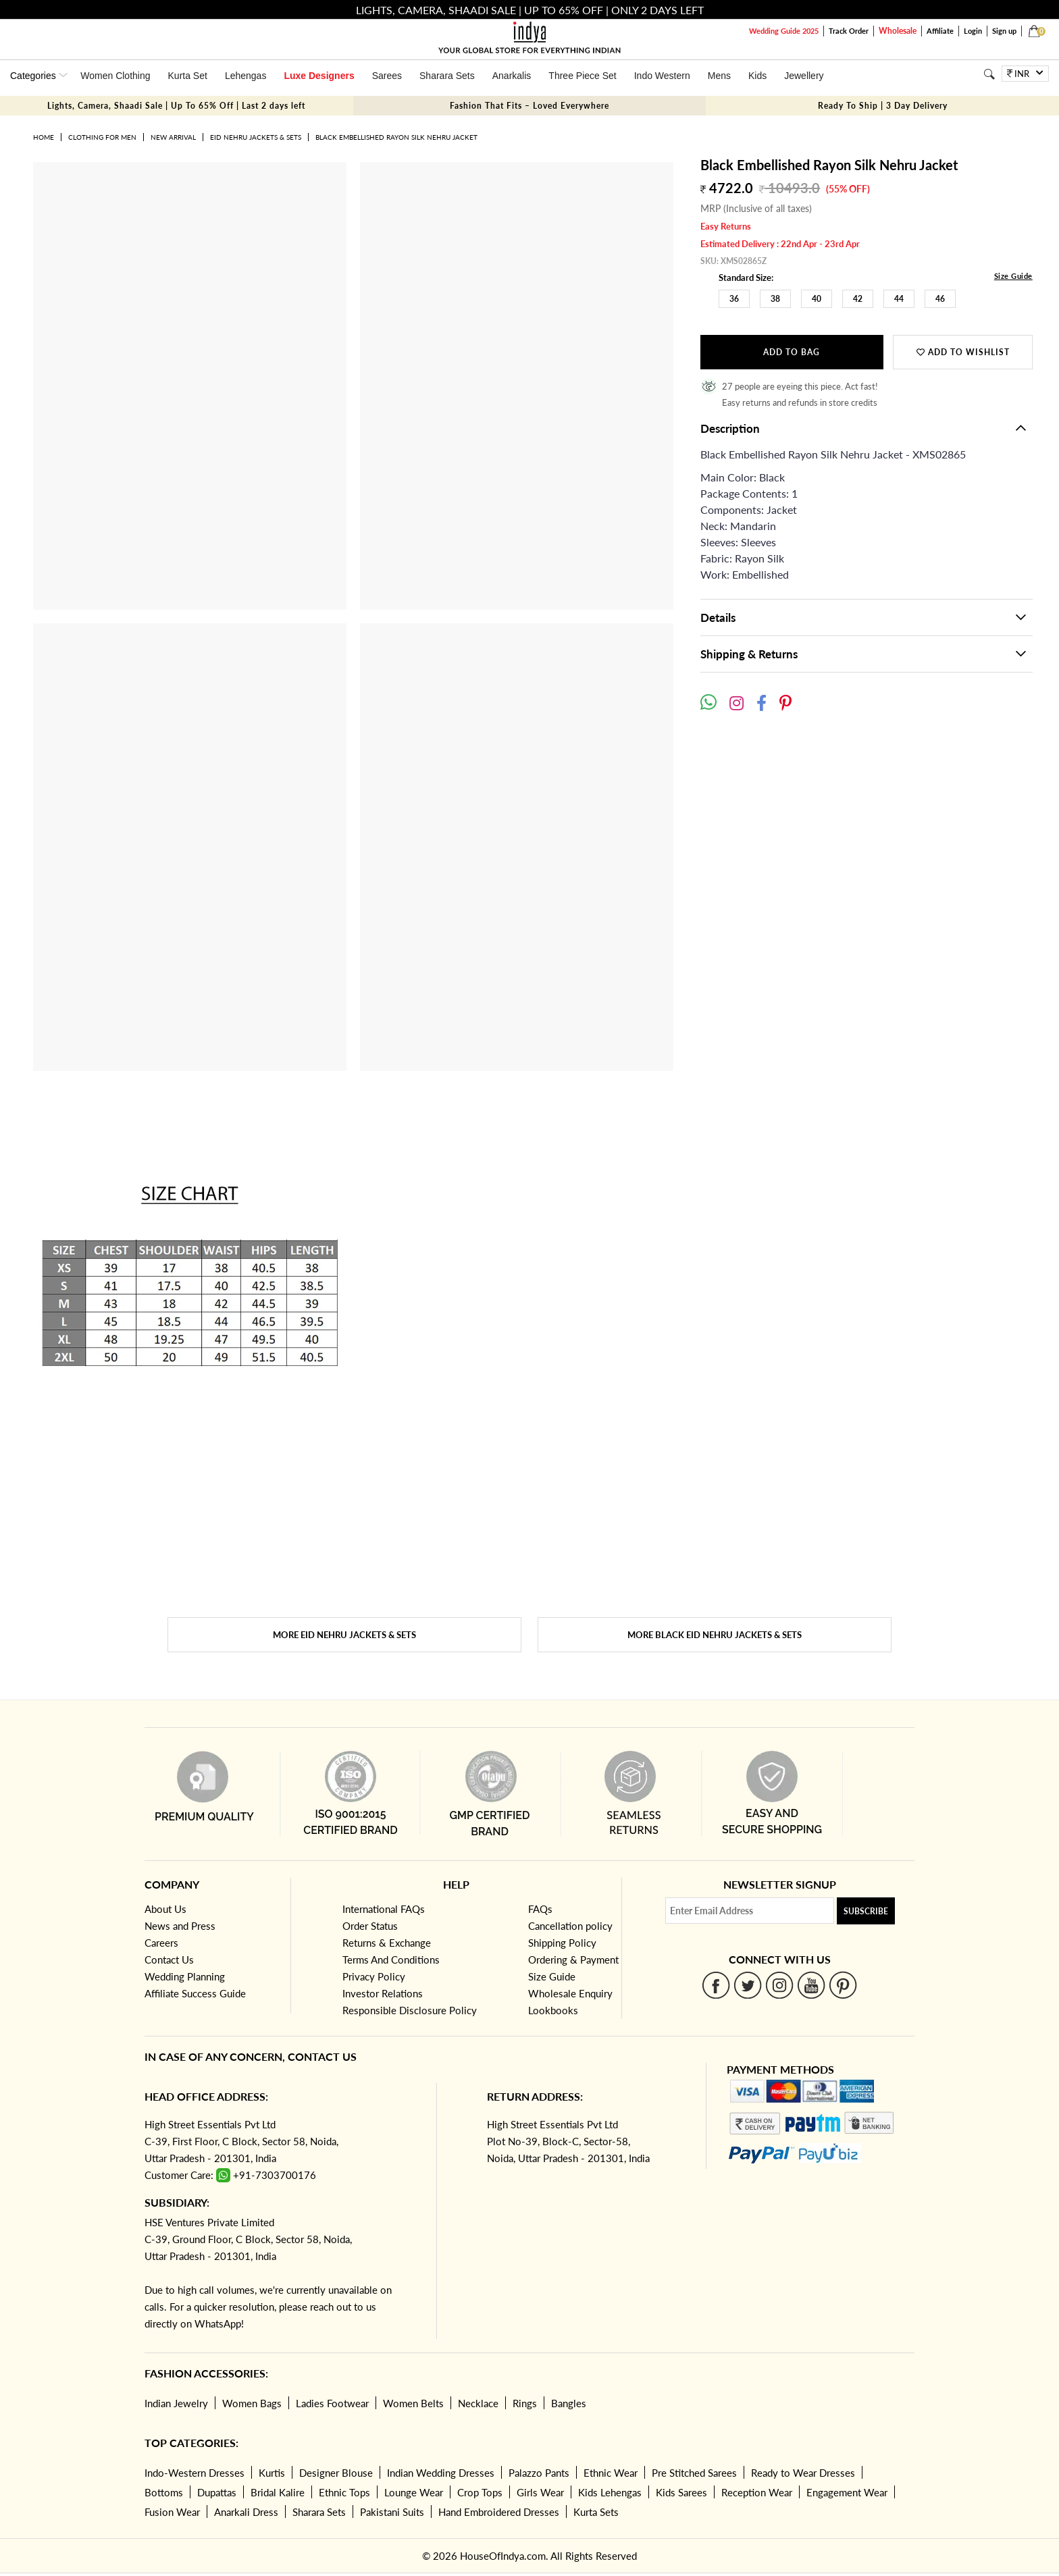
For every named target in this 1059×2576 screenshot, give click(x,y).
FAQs (540, 1909)
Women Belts (413, 2403)
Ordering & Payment (573, 1959)
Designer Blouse (336, 2473)
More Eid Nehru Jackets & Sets (344, 1634)
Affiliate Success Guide (195, 1993)
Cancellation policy (570, 1926)
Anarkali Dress (246, 2512)
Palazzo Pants (539, 2473)
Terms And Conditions (391, 1959)
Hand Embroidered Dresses (498, 2512)
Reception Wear (756, 2492)
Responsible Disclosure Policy (409, 2010)
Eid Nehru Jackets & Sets (255, 137)
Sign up (1004, 30)
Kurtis (272, 2473)
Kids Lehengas (610, 2492)
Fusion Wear (172, 2512)
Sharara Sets (447, 75)
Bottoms (164, 2492)
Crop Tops (479, 2492)
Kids (757, 75)
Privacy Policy (373, 1976)
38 (775, 299)
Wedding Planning (185, 1976)
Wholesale (897, 31)
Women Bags (252, 2403)
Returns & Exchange (386, 1943)
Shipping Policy (562, 1943)
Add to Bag (791, 352)
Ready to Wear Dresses (803, 2473)
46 (940, 299)
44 (899, 299)
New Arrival (173, 137)
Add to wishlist (963, 352)
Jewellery (803, 75)
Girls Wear (540, 2492)
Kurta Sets (596, 2512)
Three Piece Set (582, 75)
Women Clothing (115, 75)
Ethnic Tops (344, 2492)
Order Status (370, 1926)
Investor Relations (382, 1993)
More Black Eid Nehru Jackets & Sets (714, 1634)
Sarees (387, 75)
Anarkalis (512, 75)
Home (43, 137)
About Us (165, 1909)
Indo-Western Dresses (194, 2473)
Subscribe (866, 1911)
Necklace (478, 2403)
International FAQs (383, 1909)
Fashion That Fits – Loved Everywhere (529, 106)
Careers (161, 1943)
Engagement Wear (846, 2492)
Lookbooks (553, 2010)
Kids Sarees (681, 2492)
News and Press (180, 1926)
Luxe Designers (319, 75)
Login (973, 30)
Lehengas (246, 75)
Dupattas (216, 2492)
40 (816, 299)
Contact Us (169, 1959)
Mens (719, 75)
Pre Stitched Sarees (694, 2473)
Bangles (568, 2403)
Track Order (849, 30)
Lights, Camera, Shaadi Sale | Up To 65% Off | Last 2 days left (176, 106)
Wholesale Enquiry (570, 1993)
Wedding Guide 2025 (784, 30)
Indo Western (662, 75)
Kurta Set (187, 75)
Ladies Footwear (332, 2403)
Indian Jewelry (176, 2403)
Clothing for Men (102, 137)
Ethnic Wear (611, 2473)
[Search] (989, 74)
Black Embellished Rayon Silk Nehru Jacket (396, 137)
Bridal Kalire (278, 2492)
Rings (525, 2403)
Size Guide (1013, 275)
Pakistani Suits (392, 2512)
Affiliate (940, 30)
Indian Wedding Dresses (440, 2473)
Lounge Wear (413, 2492)
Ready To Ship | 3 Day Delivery (883, 106)
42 (857, 299)
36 (734, 299)
